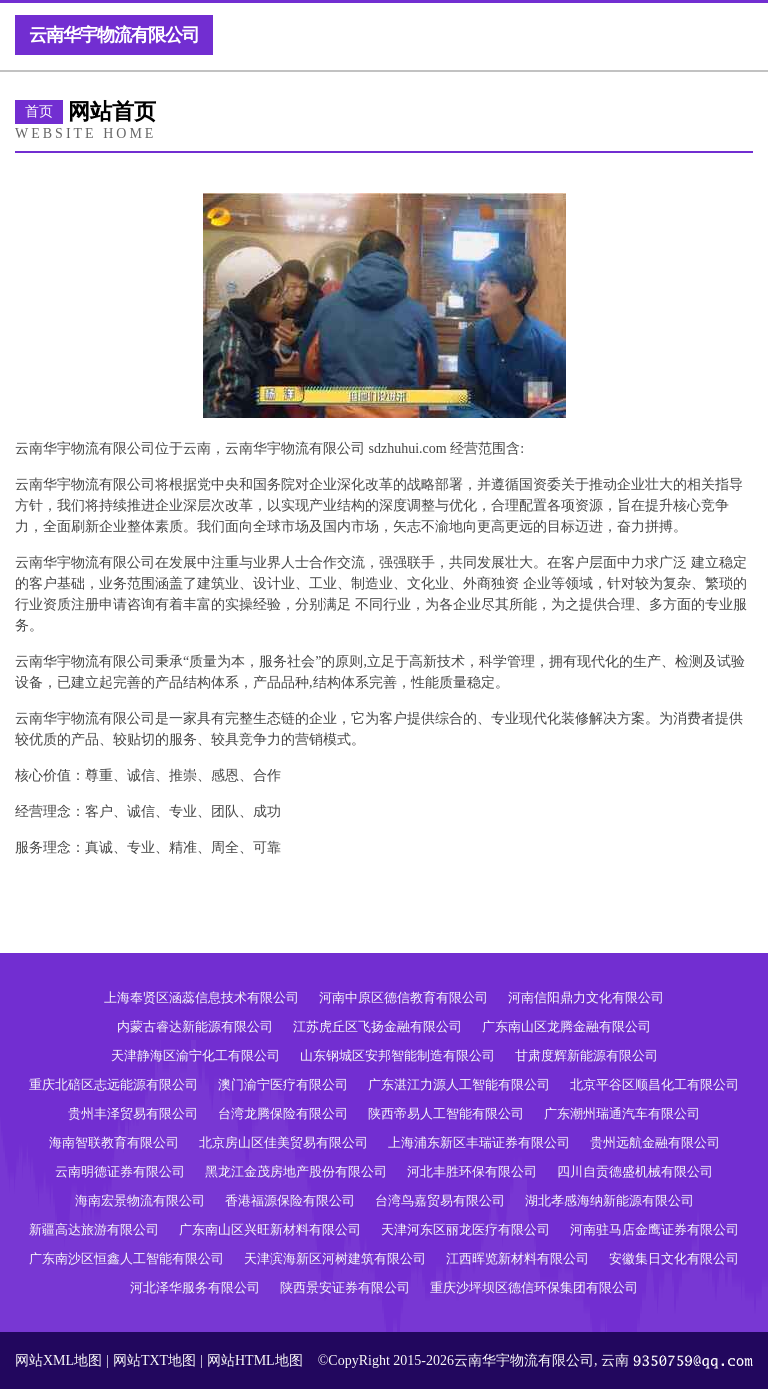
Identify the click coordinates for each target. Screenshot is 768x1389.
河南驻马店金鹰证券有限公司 (654, 1229)
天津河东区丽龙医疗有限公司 (465, 1229)
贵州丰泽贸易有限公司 (133, 1113)
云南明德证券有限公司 (120, 1171)
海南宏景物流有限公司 (140, 1200)
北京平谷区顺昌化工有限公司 (654, 1084)
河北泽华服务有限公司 (195, 1287)
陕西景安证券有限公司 (345, 1287)
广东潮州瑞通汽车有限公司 (622, 1113)
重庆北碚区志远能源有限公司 (113, 1084)
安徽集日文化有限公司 (674, 1258)
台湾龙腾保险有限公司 (283, 1113)
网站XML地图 (58, 1360)
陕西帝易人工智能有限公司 (446, 1113)
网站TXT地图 (154, 1360)
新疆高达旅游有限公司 (94, 1229)
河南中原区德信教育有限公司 (403, 997)
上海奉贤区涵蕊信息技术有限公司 (201, 997)
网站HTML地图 (255, 1360)
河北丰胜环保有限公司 (472, 1171)
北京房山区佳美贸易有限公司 (283, 1142)
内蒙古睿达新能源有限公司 (195, 1026)
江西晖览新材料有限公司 (517, 1258)
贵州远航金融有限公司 (655, 1142)
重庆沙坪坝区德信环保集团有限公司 (534, 1287)
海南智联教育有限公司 (114, 1142)
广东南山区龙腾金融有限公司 (566, 1026)
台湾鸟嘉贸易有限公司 (440, 1200)
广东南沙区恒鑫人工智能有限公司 (126, 1258)
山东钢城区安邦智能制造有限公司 (397, 1055)
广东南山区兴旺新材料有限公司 (270, 1229)
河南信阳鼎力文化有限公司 (586, 997)
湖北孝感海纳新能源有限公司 (609, 1200)
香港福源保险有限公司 (290, 1200)
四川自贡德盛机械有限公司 (635, 1171)
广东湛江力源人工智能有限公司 (459, 1084)
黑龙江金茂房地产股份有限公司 (296, 1171)
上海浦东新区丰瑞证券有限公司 (479, 1142)
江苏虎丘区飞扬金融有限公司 (377, 1026)
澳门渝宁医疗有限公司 (283, 1084)
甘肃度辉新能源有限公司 (586, 1055)
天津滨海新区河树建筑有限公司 (335, 1258)
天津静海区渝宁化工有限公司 (195, 1055)
